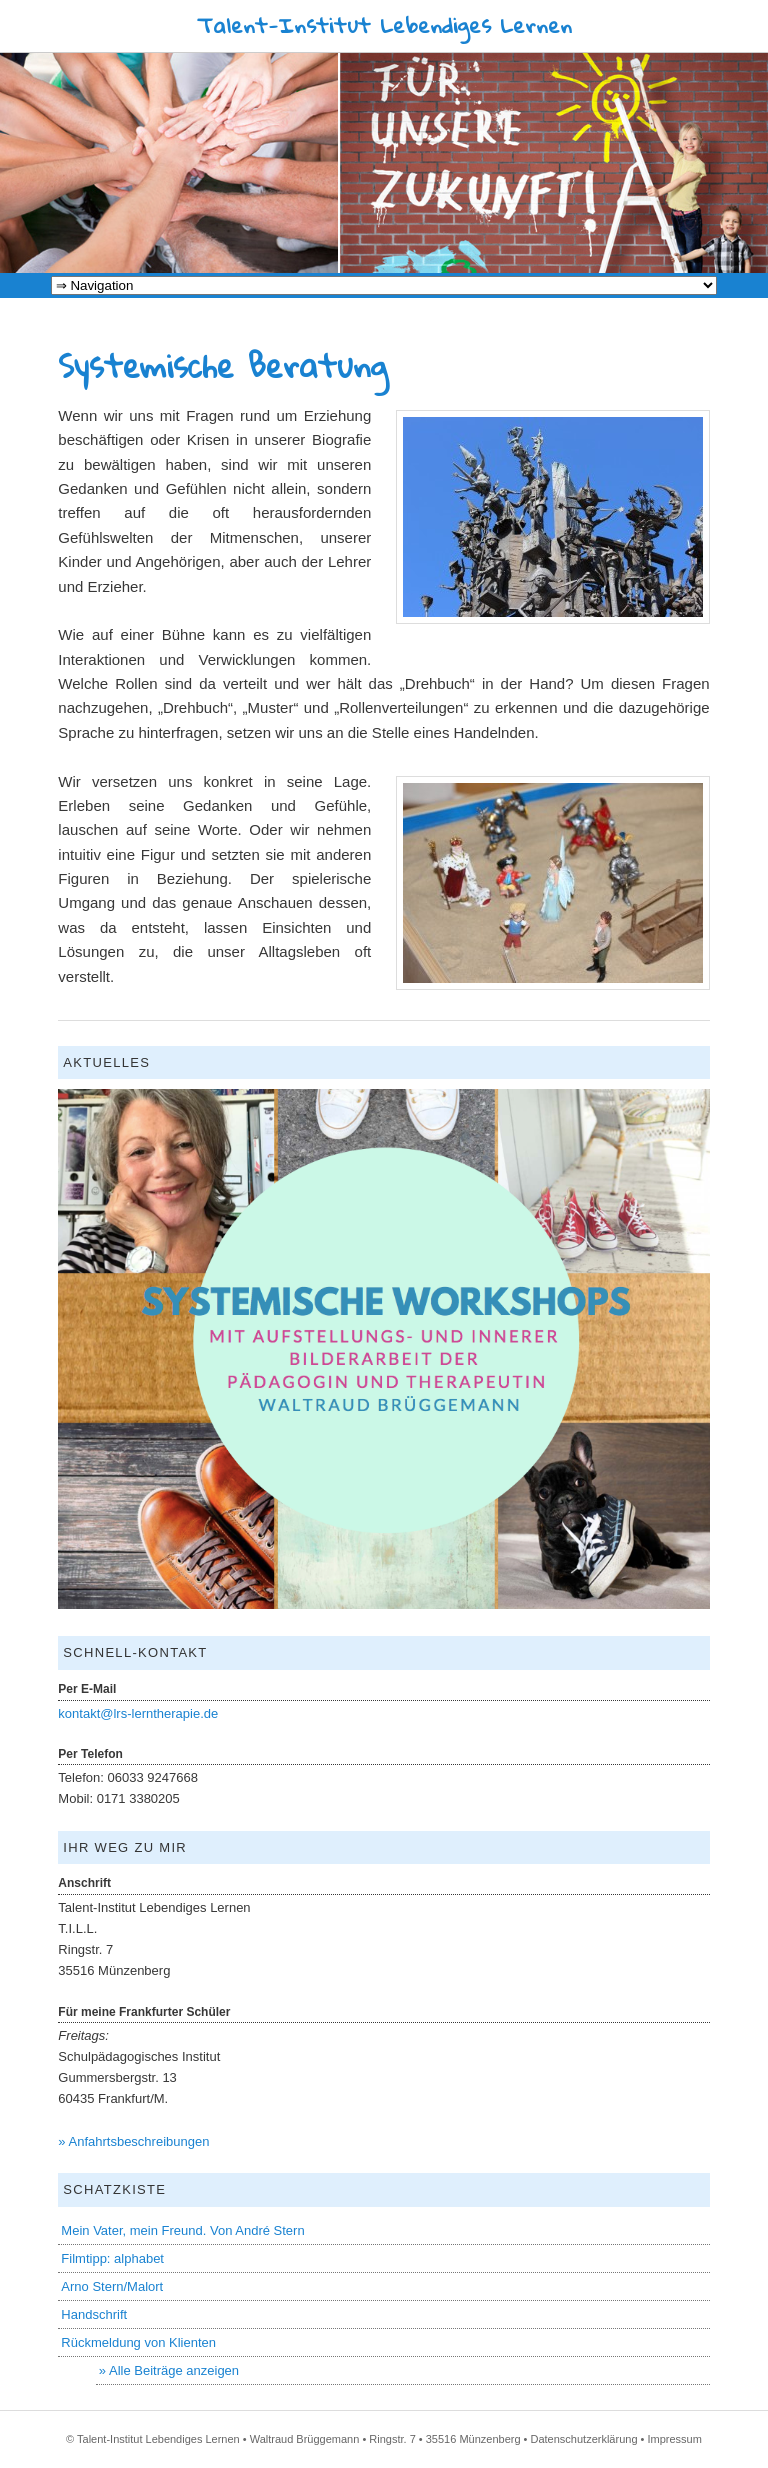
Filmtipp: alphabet (112, 2258)
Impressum (674, 2439)
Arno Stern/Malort (112, 2286)
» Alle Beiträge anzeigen (169, 2370)
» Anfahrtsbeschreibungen (133, 2141)
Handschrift (94, 2314)
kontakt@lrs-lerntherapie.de (138, 1713)
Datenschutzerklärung (584, 2439)
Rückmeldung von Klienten (138, 2342)
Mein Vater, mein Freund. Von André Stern (182, 2230)
